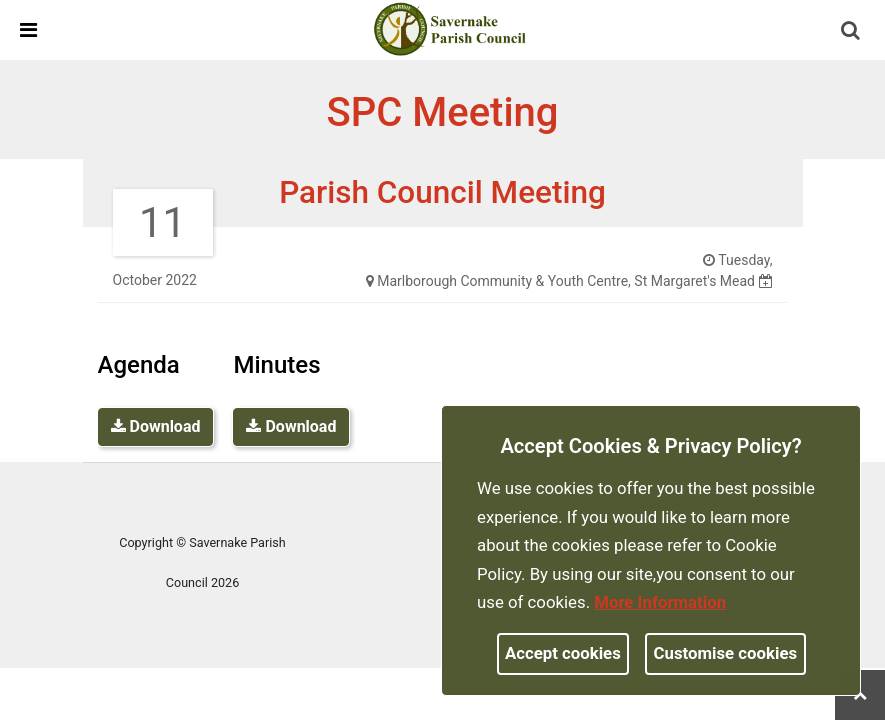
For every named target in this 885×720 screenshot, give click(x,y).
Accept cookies (563, 653)
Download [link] (156, 426)
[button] (852, 32)
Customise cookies (726, 653)
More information (660, 602)
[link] (450, 29)
